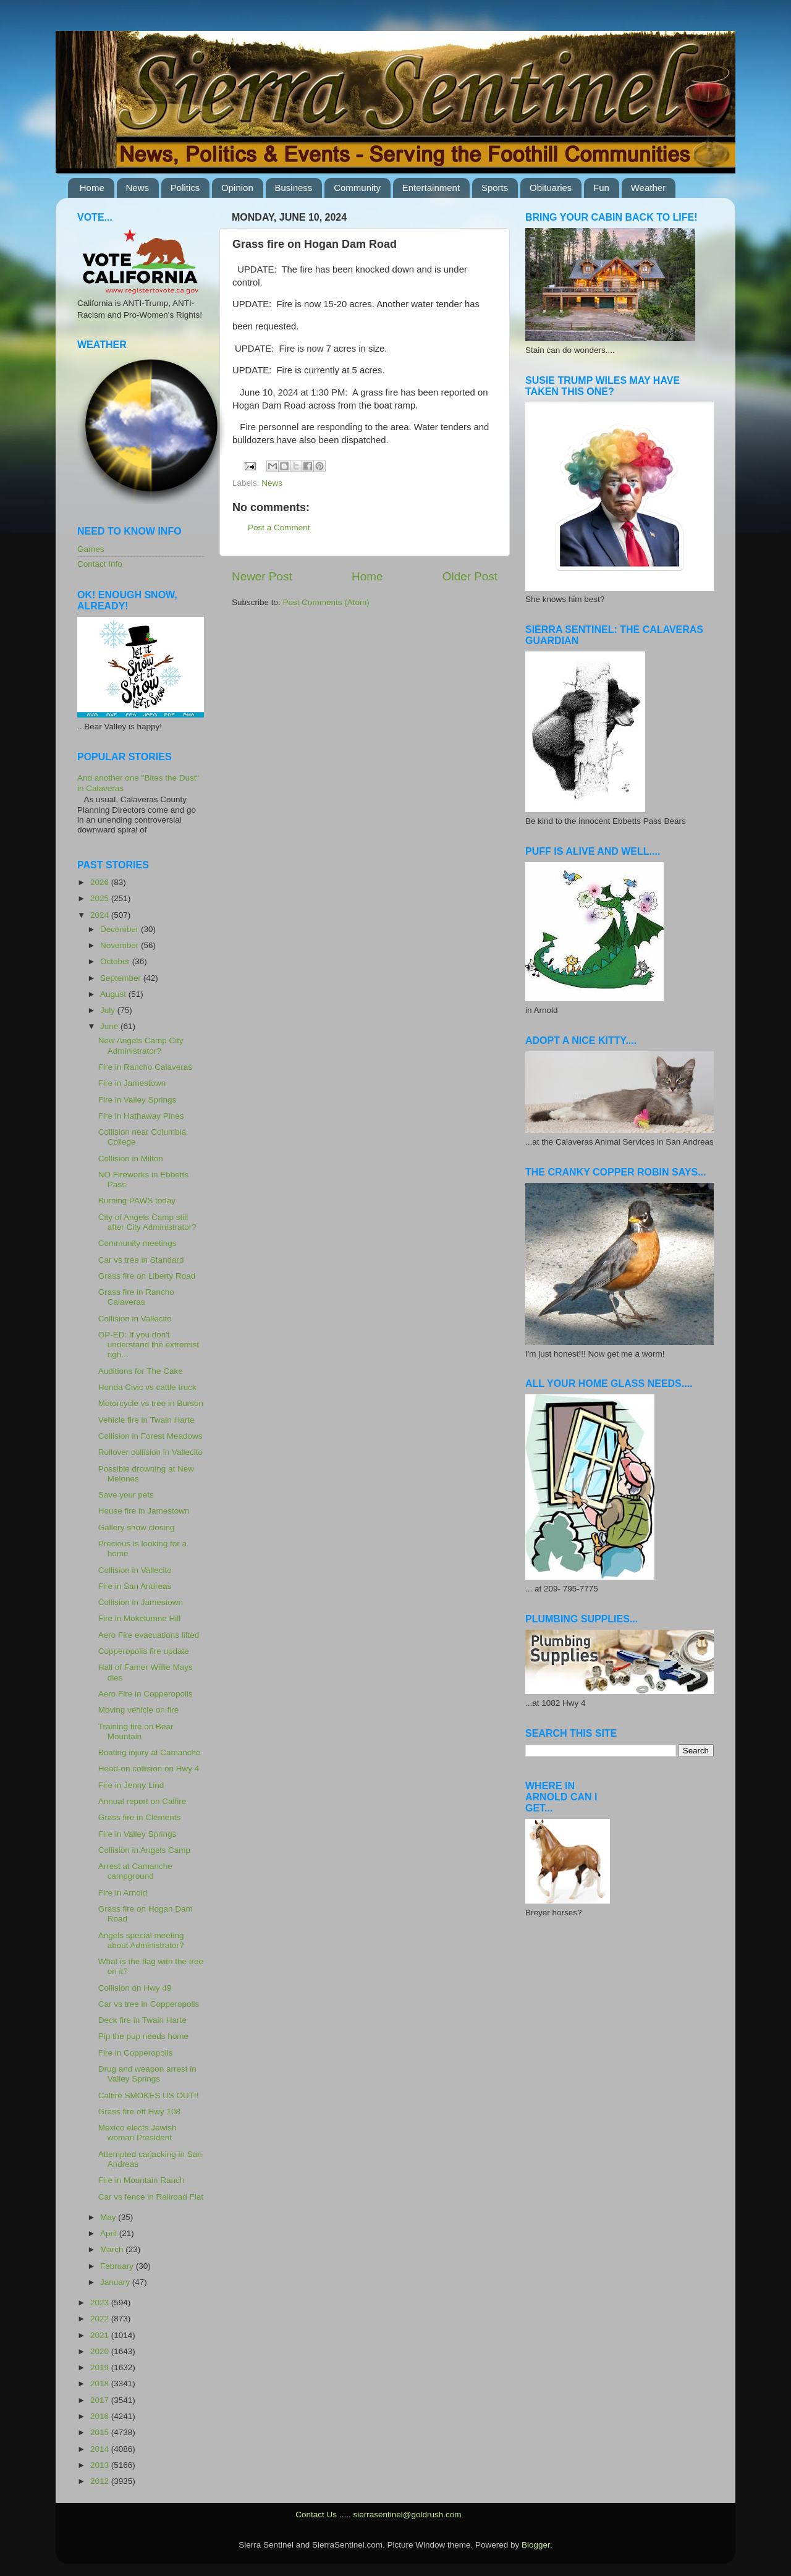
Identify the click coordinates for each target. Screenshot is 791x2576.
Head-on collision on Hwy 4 (149, 1768)
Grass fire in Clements (139, 1817)
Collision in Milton (130, 1158)
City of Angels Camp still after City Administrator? (147, 1222)
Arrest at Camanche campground (135, 1871)
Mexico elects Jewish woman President (137, 2132)
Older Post (469, 576)
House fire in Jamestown (144, 1510)
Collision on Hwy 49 (135, 1988)
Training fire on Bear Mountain (136, 1731)
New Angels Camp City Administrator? (141, 1045)
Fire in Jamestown (132, 1083)
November (120, 945)
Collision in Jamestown (140, 1602)
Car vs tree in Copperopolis (149, 2004)
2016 (100, 2416)
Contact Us (316, 2514)
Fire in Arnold (123, 1892)
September (121, 978)
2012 (100, 2481)
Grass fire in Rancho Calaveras (136, 1297)
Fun (601, 187)
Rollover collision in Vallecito (150, 1452)
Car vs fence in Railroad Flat (150, 2196)
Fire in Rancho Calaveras (145, 1067)
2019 (100, 2367)
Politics (185, 187)
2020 (100, 2351)
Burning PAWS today (137, 1200)
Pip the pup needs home (143, 2036)
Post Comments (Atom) (326, 602)
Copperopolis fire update (143, 1651)
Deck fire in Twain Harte (142, 2020)
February (118, 2266)
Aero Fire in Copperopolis (145, 1693)
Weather (648, 187)
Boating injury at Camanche (149, 1752)
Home (92, 187)
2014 (100, 2449)
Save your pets (126, 1494)
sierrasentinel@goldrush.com (407, 2514)
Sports (494, 187)
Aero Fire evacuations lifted (149, 1635)
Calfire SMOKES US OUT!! (148, 2095)
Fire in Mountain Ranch (141, 2180)
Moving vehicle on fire (138, 1709)
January (116, 2282)
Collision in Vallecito (135, 1318)
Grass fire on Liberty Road (147, 1276)
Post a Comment (279, 527)
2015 (100, 2432)
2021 (100, 2335)
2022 (100, 2318)
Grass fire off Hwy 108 (139, 2111)
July (108, 1010)
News (138, 187)
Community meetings (137, 1243)
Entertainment (431, 187)
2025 (100, 898)
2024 (100, 915)
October (116, 961)
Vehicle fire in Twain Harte (146, 1420)
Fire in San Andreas (135, 1586)
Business (294, 187)
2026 (100, 882)
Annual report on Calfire (142, 1801)
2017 (100, 2400)
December (120, 929)
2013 (100, 2465)
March (112, 2249)
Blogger (536, 2544)
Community (357, 187)
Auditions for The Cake (140, 1371)
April (109, 2233)
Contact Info (99, 564)
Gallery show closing (136, 1527)
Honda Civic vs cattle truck (147, 1387)
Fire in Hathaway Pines (141, 1116)
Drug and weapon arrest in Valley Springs (147, 2073)
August (114, 994)
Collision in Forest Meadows (150, 1436)
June (110, 1026)
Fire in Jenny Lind (131, 1785)
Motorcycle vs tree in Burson (150, 1403)
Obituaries (551, 187)
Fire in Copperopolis (135, 2052)
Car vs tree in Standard (141, 1260)
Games (90, 549)
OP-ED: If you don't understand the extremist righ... (149, 1344)
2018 (100, 2383)
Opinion (237, 187)
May (109, 2217)
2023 (100, 2302)
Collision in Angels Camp (144, 1850)
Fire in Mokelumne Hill (139, 1618)
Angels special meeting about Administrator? (141, 1940)
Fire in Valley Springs (137, 1099)
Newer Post (262, 576)
